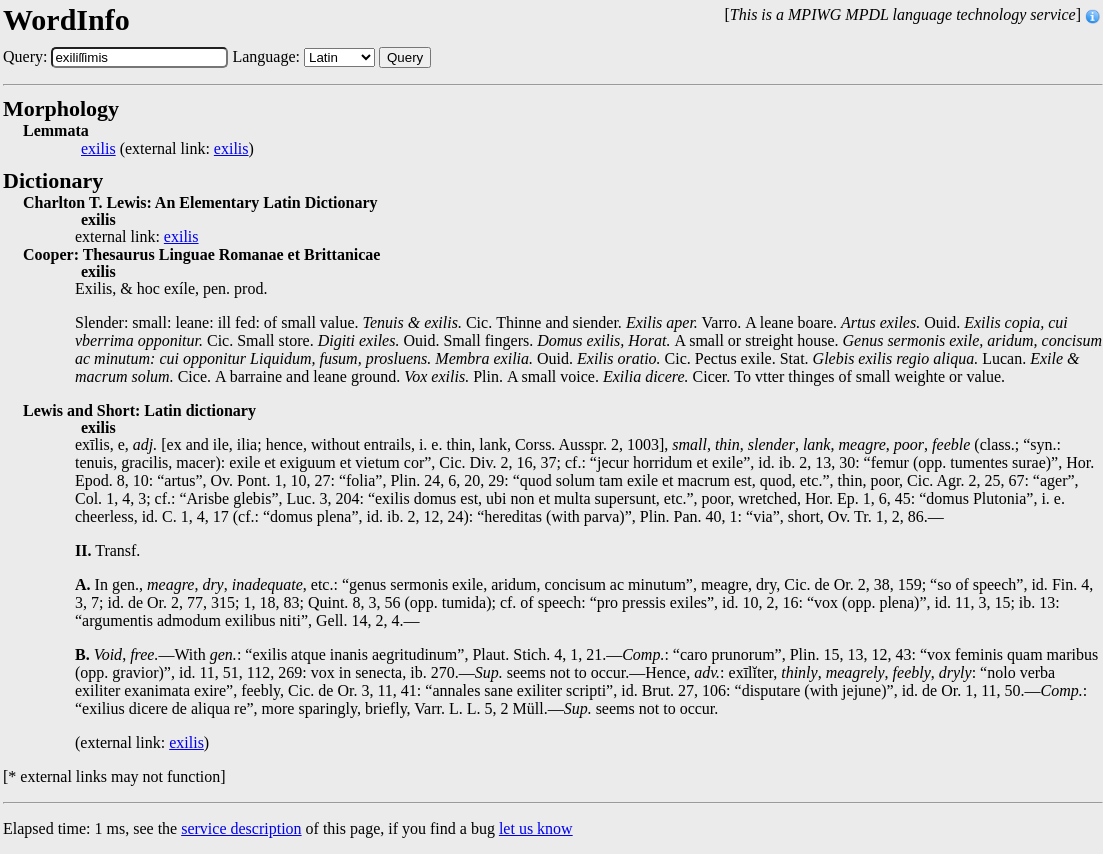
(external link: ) (167, 149)
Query (405, 57)
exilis (98, 149)
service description (241, 828)
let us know (536, 828)
